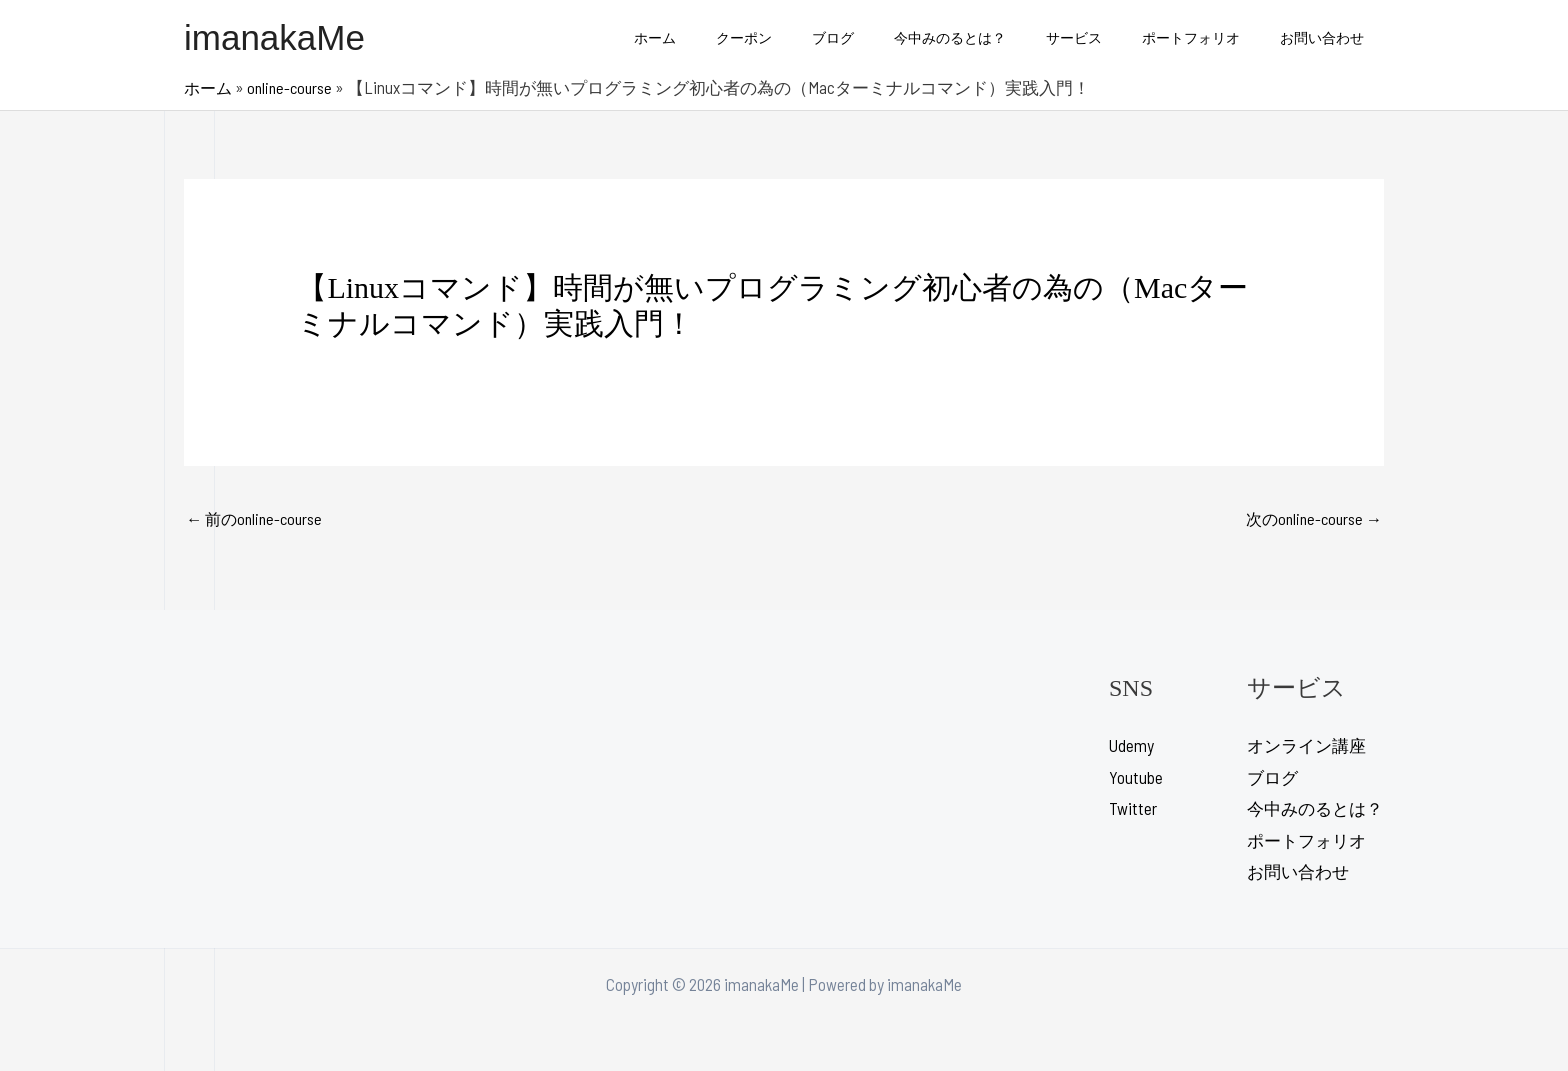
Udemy (1131, 747)
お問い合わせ (1328, 37)
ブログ (887, 37)
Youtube (1136, 779)
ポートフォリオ (1209, 37)
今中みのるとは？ (992, 37)
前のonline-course (258, 520)
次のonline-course (1309, 520)
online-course (295, 87)
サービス (1104, 37)
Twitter (1133, 810)
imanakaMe (274, 37)
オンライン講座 (1306, 747)
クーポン (810, 37)
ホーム (733, 37)
